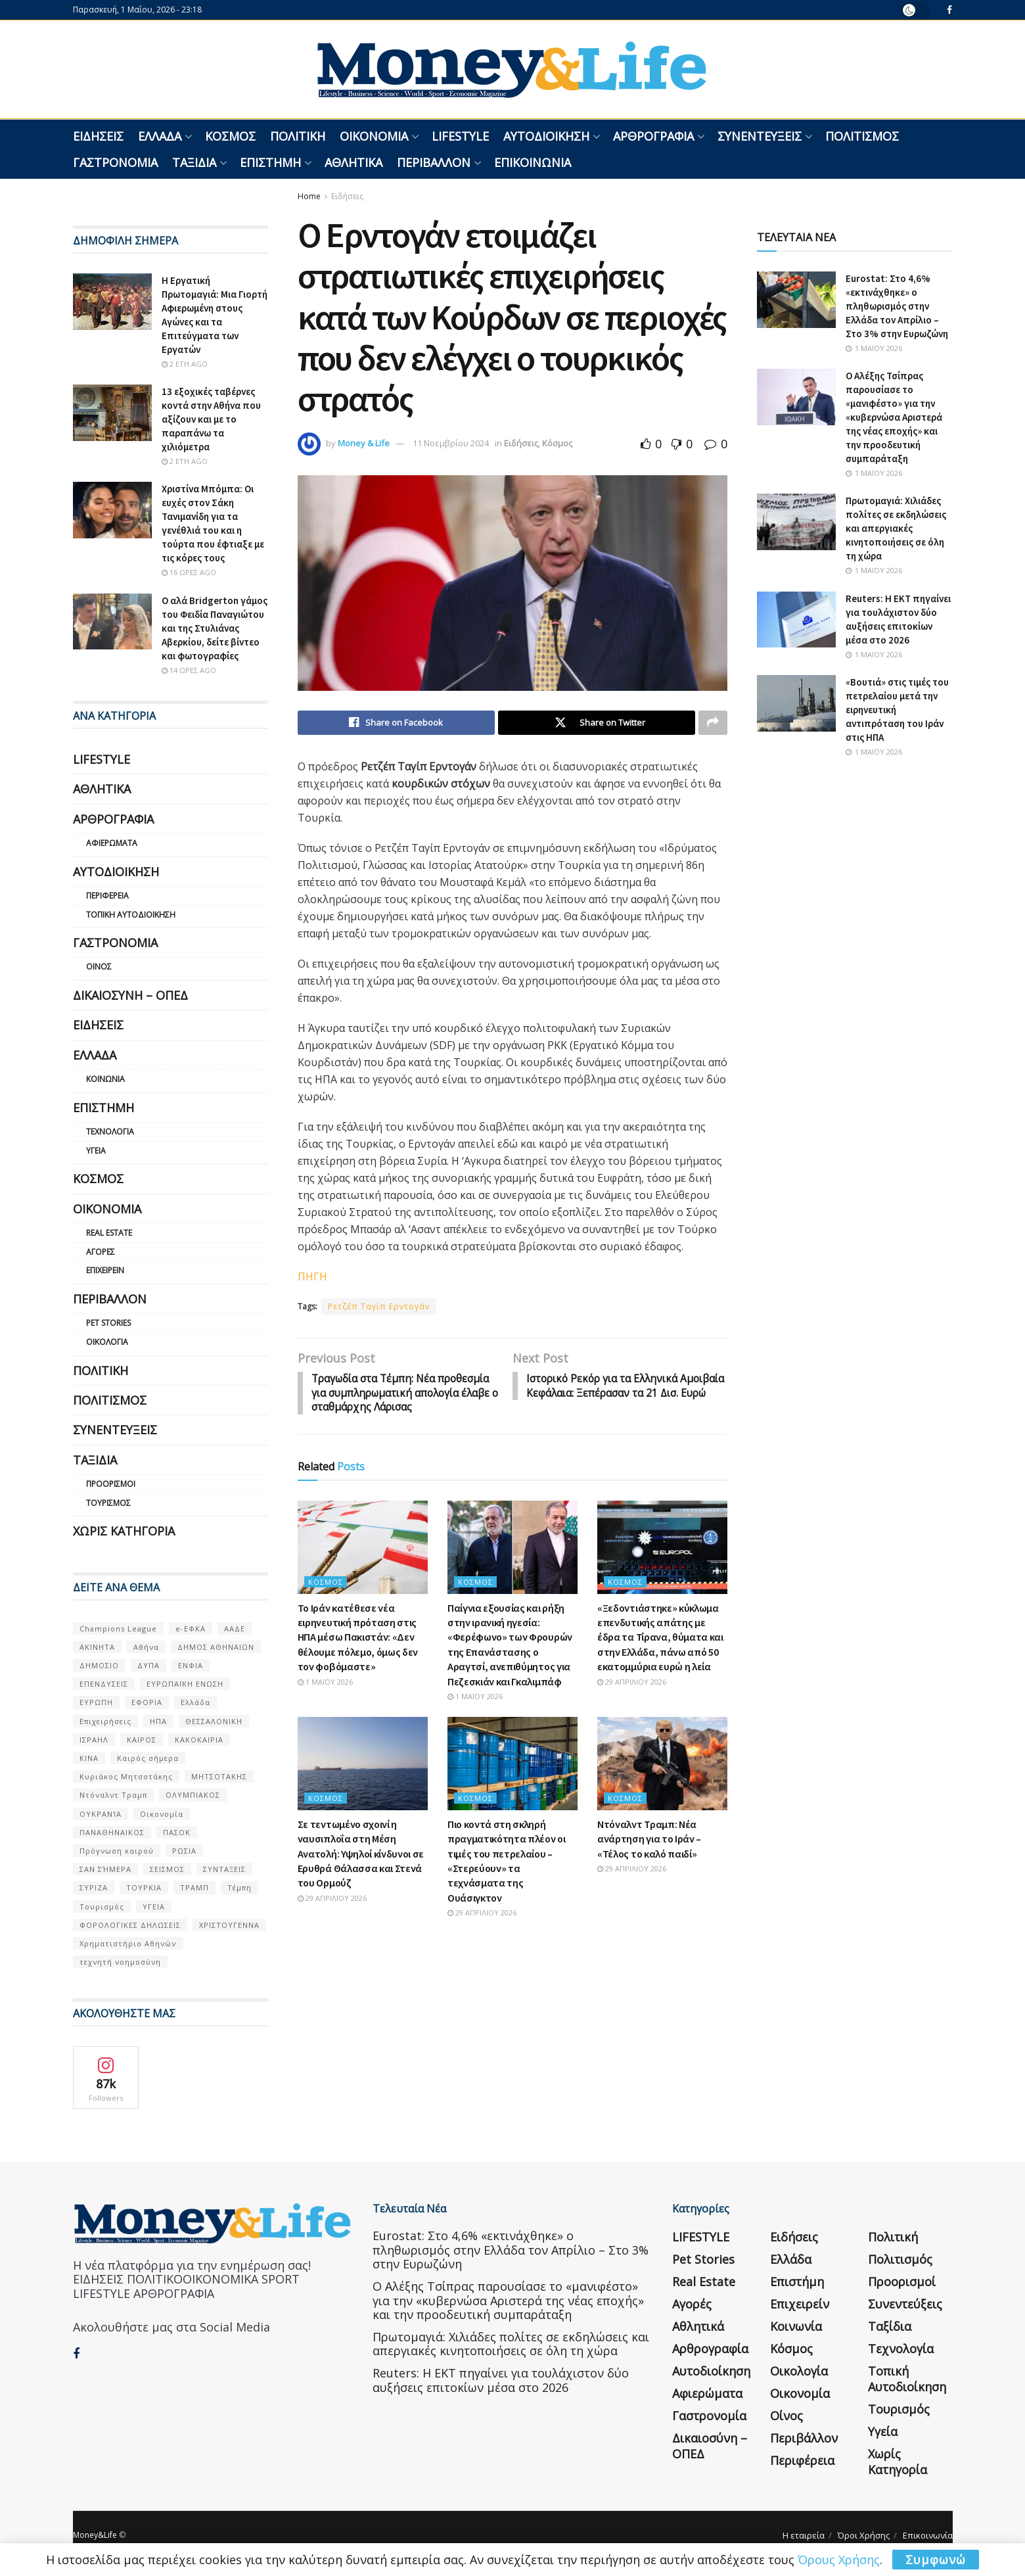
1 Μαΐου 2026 (325, 1698)
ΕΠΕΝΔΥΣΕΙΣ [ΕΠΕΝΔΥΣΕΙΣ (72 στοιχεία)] (104, 1684)
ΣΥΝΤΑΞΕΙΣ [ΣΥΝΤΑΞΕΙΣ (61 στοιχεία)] (224, 1869)
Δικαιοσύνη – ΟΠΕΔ (130, 995)
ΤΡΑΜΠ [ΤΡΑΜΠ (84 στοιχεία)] (194, 1887)
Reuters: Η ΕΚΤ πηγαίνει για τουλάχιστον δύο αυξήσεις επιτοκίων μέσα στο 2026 (501, 2380)
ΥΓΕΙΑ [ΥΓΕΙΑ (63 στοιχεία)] (154, 1906)
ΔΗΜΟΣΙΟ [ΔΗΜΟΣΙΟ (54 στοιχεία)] (99, 1665)
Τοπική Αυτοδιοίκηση (130, 914)
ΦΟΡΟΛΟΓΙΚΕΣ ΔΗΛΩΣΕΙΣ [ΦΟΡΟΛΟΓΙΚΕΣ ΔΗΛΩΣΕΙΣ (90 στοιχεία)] (130, 1925)
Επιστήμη (270, 162)
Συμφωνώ (935, 2559)
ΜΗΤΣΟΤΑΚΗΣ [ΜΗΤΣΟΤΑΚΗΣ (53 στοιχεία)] (219, 1776)
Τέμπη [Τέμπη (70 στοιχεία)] (239, 1887)
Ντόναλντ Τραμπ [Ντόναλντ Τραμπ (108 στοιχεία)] (113, 1795)
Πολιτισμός (862, 136)
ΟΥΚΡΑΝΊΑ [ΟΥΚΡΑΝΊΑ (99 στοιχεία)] (101, 1814)
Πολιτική (297, 136)
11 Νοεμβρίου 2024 (451, 443)
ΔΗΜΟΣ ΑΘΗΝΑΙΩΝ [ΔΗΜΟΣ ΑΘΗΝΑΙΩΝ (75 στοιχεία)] (215, 1647)
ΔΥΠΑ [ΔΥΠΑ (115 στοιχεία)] (148, 1665)
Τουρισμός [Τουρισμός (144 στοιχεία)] (102, 1906)
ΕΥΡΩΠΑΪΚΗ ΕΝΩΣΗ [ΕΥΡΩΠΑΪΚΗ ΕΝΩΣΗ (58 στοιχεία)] (185, 1684)
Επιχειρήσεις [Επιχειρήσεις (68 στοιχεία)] (105, 1721)
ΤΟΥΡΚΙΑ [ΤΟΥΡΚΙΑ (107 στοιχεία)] (144, 1887)
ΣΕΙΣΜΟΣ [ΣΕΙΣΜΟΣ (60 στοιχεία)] (167, 1869)
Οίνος (99, 966)
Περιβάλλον (433, 162)
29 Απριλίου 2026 (631, 1698)
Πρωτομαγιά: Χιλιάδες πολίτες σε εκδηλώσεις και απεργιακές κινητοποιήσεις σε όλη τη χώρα (896, 528)
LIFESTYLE (460, 136)
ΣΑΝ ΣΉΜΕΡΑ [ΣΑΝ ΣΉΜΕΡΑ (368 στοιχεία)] (105, 1869)
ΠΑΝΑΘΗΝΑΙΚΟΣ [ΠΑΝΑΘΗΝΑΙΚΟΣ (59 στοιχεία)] (112, 1832)
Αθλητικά (353, 162)
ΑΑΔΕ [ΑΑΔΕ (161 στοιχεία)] (234, 1628)
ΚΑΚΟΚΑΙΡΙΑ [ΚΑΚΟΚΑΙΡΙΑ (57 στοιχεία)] (199, 1740)
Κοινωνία (105, 1079)
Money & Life (364, 443)
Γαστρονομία (115, 162)
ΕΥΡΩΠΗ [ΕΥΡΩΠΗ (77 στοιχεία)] (96, 1702)
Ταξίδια (194, 162)
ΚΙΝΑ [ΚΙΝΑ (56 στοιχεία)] (89, 1758)
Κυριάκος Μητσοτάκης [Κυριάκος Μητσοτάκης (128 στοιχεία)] (126, 1776)
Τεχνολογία (110, 1131)
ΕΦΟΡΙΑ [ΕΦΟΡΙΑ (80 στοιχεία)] (146, 1702)
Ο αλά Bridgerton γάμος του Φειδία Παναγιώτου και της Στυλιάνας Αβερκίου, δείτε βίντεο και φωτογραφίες (214, 628)
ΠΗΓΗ (312, 1277)
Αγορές (100, 1251)
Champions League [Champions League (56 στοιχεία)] (118, 1628)
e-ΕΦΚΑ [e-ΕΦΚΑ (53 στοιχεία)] (190, 1628)
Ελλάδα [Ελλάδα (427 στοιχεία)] (195, 1702)
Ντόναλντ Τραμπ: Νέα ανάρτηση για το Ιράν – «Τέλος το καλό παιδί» (649, 1856)
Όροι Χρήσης (864, 2535)
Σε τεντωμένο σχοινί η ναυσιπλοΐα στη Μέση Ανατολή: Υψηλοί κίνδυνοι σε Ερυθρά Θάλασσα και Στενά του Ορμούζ (361, 1871)
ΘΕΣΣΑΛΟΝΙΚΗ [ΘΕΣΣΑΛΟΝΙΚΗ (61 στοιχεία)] (213, 1721)
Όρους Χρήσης (839, 2559)
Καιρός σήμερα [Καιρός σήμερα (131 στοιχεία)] (148, 1758)
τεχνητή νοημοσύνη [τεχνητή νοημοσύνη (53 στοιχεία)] (120, 1962)
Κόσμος (230, 136)
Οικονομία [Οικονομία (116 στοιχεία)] (161, 1814)
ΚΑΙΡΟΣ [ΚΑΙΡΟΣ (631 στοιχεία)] (141, 1740)
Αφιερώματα (111, 843)
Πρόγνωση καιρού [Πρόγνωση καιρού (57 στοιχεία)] (117, 1851)
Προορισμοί (110, 1483)
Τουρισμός (108, 1503)
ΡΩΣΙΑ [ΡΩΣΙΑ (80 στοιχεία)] (184, 1851)
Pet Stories (108, 1322)
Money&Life (95, 2535)
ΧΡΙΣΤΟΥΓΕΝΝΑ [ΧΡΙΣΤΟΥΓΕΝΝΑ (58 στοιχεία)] (229, 1925)
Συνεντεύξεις (760, 136)
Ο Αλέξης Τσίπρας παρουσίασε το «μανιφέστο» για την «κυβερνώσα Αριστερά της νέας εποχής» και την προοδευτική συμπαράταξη (894, 417)
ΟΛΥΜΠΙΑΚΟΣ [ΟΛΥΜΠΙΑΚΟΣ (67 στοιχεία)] (193, 1795)
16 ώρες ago (189, 572)
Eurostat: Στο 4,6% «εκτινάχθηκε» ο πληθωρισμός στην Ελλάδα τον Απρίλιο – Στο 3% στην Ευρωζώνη (897, 306)
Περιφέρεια (107, 895)
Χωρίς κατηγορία (124, 1531)
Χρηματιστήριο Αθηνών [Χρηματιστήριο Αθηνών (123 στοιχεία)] (128, 1943)
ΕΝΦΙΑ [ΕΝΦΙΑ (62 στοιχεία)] (190, 1665)
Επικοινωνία (532, 162)
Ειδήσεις (98, 136)
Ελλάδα (159, 136)
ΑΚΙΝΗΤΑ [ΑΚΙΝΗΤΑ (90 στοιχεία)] (97, 1647)
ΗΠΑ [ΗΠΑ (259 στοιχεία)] (158, 1721)
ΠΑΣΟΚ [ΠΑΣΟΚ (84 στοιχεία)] (177, 1832)
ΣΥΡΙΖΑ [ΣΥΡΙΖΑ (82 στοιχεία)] (94, 1887)
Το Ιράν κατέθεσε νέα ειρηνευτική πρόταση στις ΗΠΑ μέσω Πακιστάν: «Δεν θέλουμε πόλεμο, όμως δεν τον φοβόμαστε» (358, 1654)
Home (309, 196)
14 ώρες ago (189, 670)
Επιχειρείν (105, 1270)
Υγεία (96, 1150)
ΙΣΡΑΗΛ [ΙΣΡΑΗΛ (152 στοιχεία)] (94, 1740)
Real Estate (109, 1232)
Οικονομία (374, 136)
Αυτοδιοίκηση (546, 136)
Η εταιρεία (804, 2535)
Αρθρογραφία (653, 136)
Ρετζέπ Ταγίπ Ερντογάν (379, 1307)
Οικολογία (107, 1341)
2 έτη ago (185, 364)
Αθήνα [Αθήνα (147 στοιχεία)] (146, 1647)
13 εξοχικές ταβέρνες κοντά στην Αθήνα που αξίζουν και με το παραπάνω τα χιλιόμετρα (211, 419)
